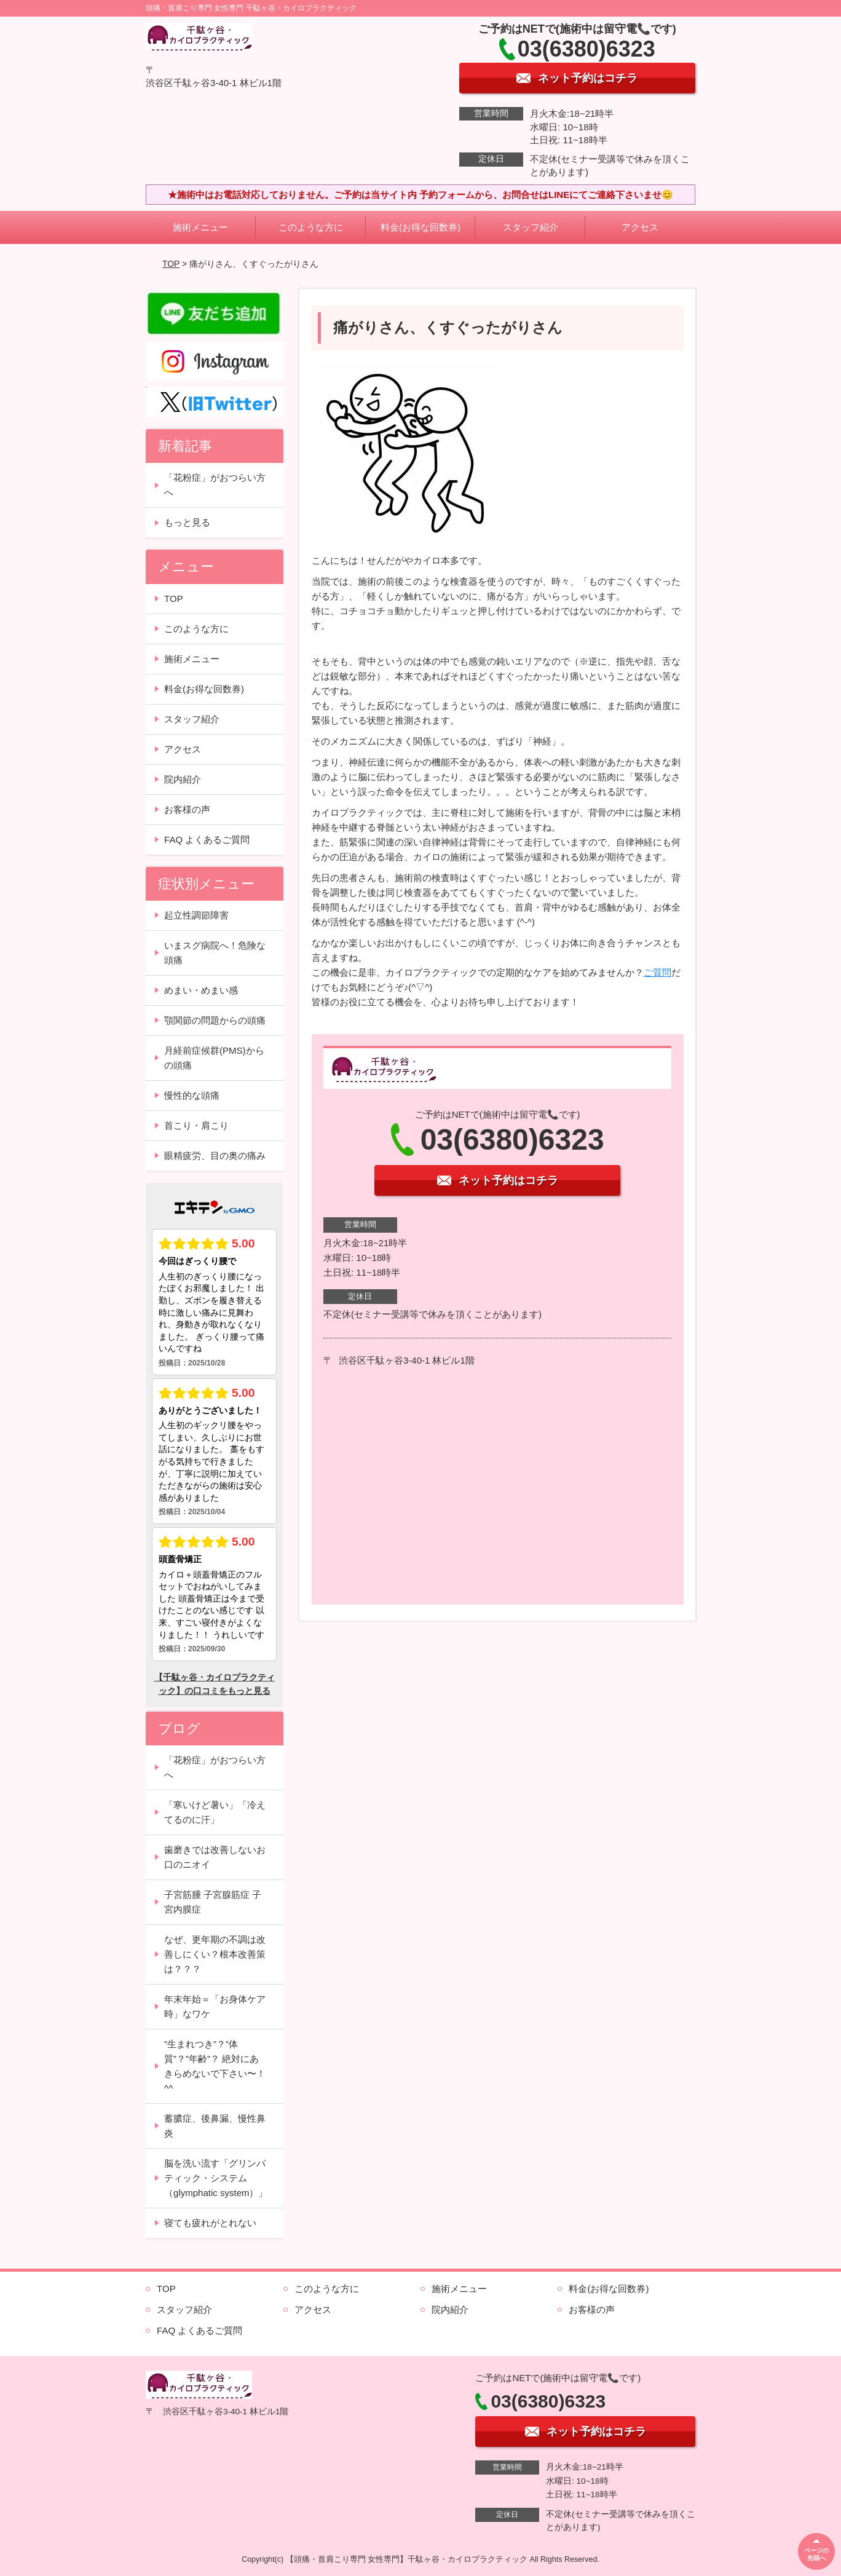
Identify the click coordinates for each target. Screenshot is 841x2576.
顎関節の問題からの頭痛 (215, 1020)
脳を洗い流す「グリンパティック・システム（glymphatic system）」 (215, 2178)
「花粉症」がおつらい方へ (215, 484)
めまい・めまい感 (201, 990)
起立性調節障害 (196, 915)
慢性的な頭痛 (191, 1095)
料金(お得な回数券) (420, 227)
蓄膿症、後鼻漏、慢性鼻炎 (215, 2125)
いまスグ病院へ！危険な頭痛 (215, 952)
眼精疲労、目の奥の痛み (215, 1155)
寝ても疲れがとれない (210, 2223)
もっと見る (187, 522)
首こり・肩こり (196, 1125)
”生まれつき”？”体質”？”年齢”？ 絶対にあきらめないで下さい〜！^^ (215, 2066)
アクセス (640, 227)
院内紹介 (182, 779)
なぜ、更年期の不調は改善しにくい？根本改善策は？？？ (215, 1954)
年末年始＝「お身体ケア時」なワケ (215, 2006)
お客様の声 (187, 809)
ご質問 (657, 972)
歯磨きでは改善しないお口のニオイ (215, 1857)
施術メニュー (200, 227)
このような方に (310, 227)
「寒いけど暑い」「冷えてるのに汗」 (215, 1812)
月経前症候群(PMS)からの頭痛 (214, 1057)
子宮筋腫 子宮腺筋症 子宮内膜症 (212, 1901)
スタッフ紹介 (530, 227)
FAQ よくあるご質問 (207, 839)
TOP (171, 264)
